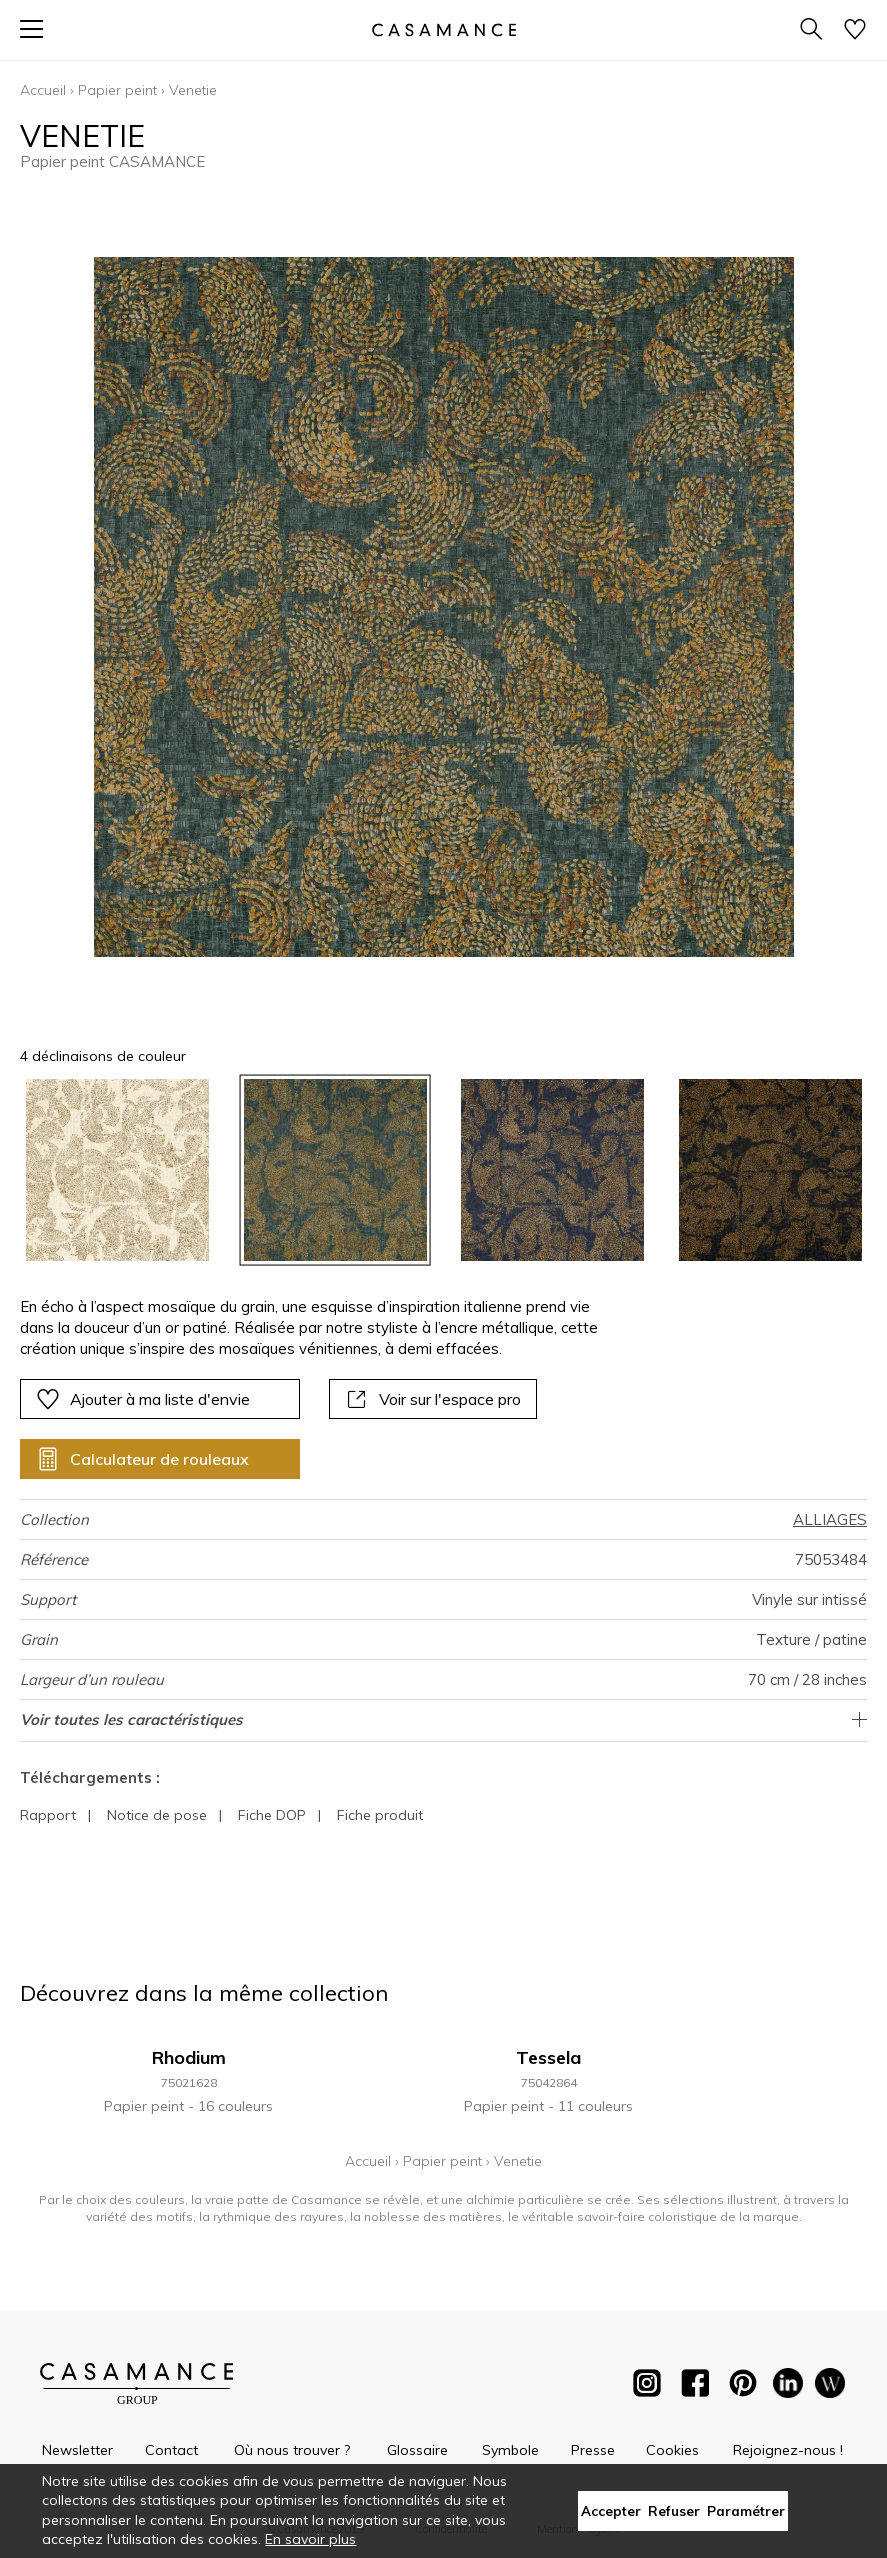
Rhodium (189, 2057)
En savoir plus (310, 2539)
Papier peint (117, 90)
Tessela (548, 2057)
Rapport (48, 1815)
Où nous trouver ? (292, 2450)
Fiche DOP (272, 1815)
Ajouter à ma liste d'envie (143, 1399)
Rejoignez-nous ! (788, 2450)
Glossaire (417, 2450)
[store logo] (443, 29)
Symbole (510, 2450)
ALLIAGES (830, 1519)
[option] (117, 1170)
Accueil (43, 90)
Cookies (672, 2450)
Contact (171, 2450)
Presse (593, 2450)
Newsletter (77, 2450)
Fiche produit (380, 1815)
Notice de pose (157, 1815)
